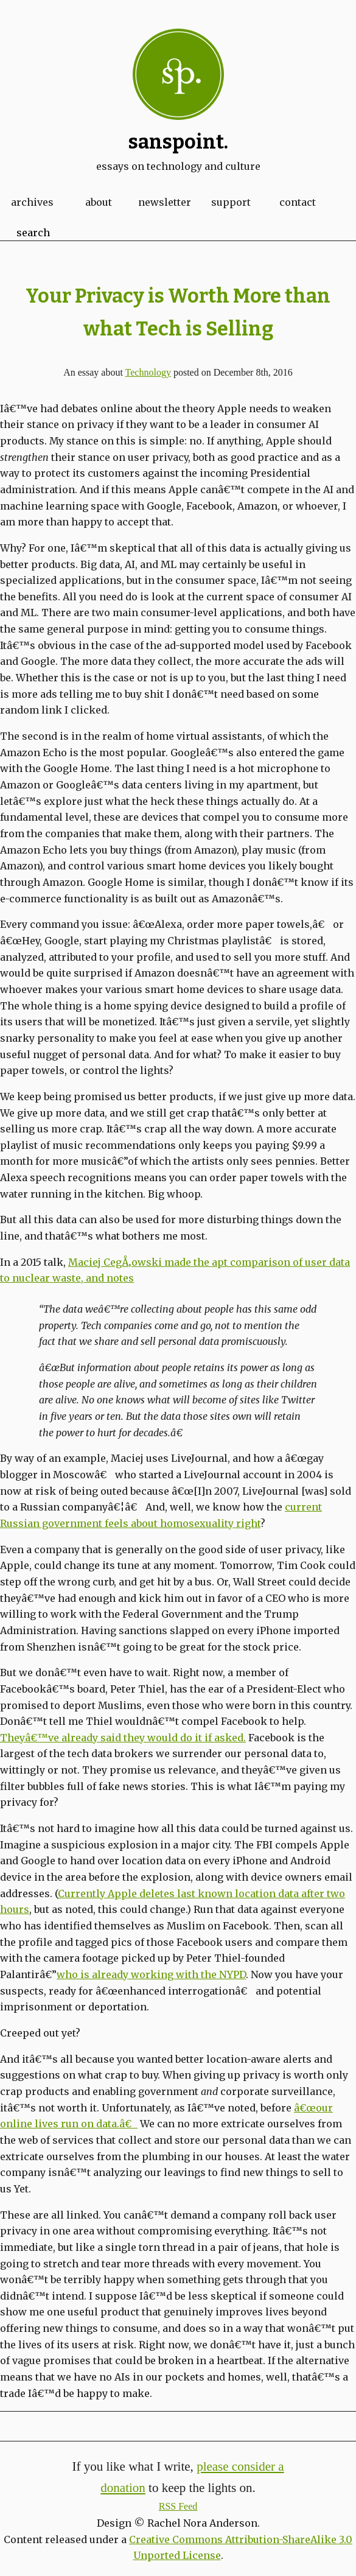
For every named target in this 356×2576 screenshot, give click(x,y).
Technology (148, 372)
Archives (32, 202)
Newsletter (164, 202)
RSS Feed (178, 2506)
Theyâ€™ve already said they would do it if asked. (123, 1738)
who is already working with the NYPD (151, 1974)
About (98, 202)
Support (231, 202)
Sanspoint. (178, 141)
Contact (297, 202)
